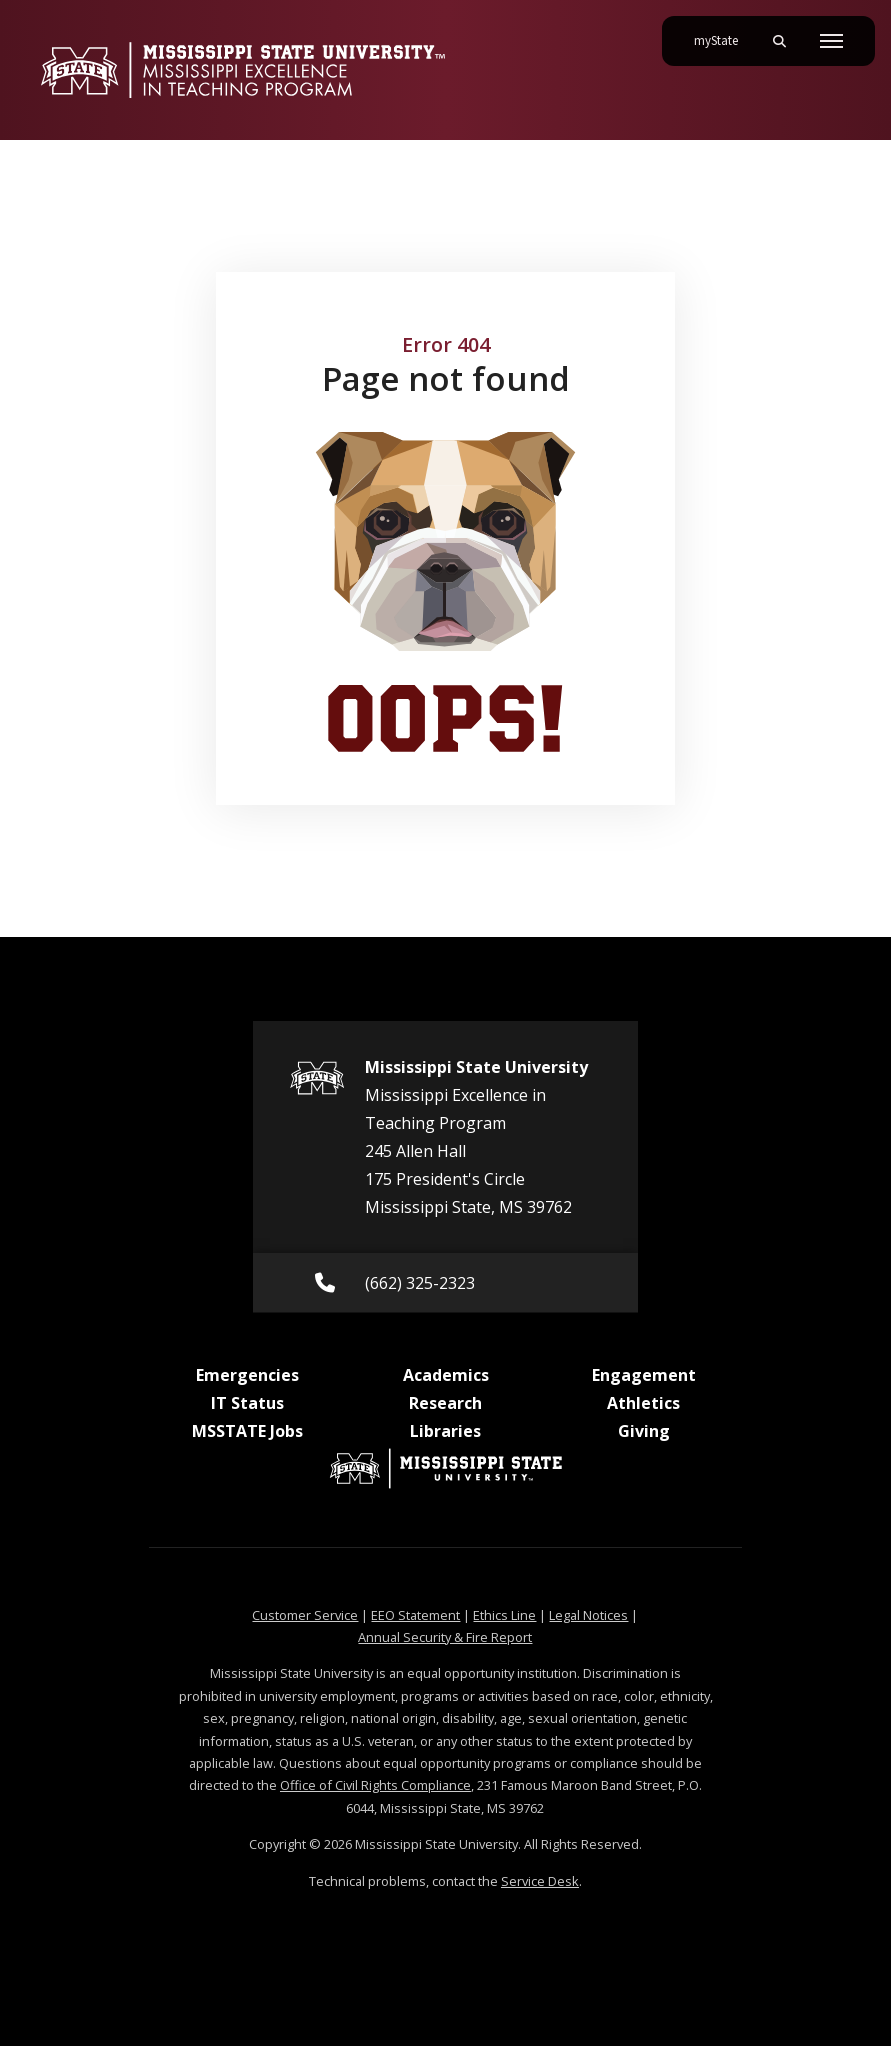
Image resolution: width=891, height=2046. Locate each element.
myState (724, 33)
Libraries (445, 1431)
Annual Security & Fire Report (445, 1637)
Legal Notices (588, 1615)
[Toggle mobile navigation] (831, 41)
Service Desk (540, 1881)
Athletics (643, 1403)
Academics (446, 1375)
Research (445, 1403)
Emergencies (247, 1375)
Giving (644, 1431)
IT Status (247, 1403)
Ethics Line (504, 1615)
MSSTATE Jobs (247, 1431)
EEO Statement (415, 1615)
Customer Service (305, 1615)
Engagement (644, 1375)
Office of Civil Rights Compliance (375, 1785)
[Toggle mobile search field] (779, 41)
